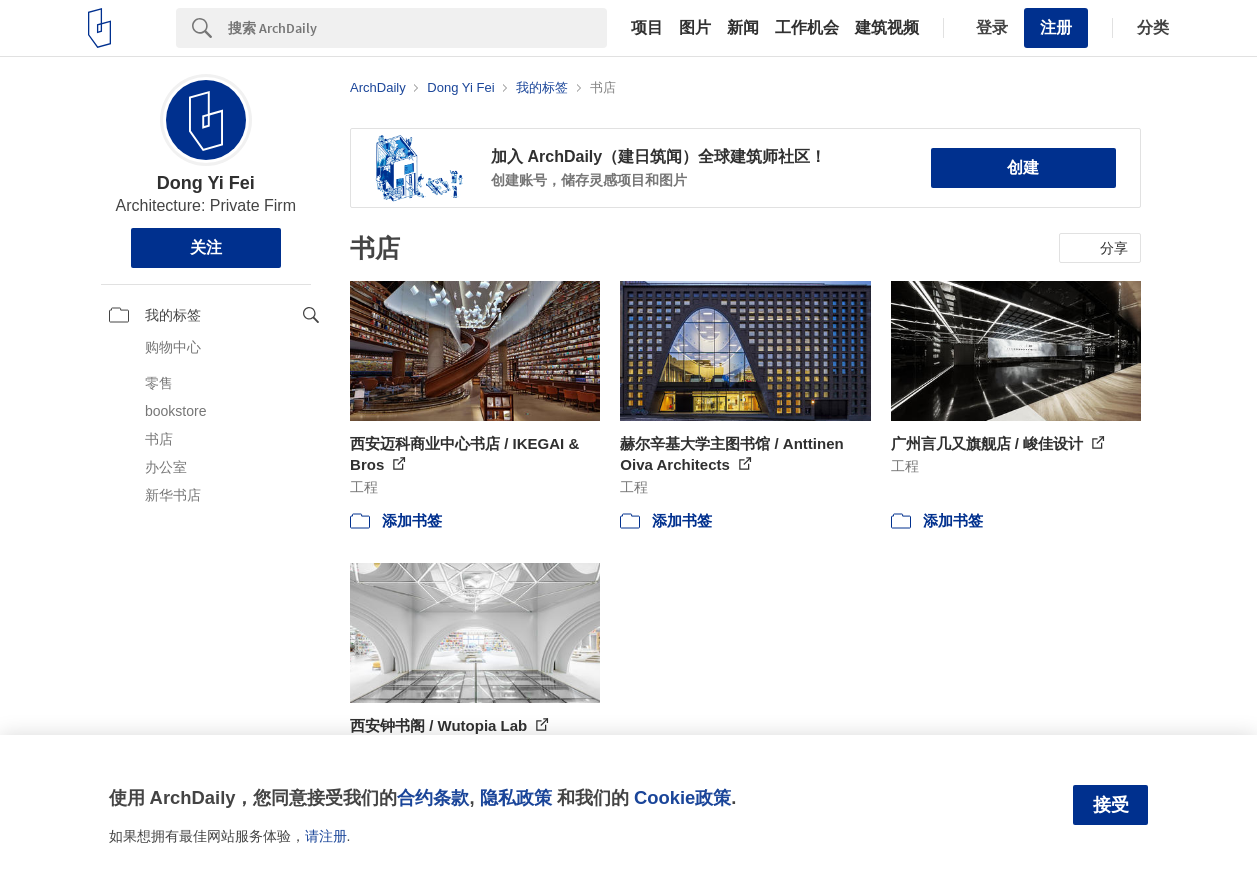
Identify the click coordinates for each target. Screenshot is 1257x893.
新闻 (743, 28)
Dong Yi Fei (206, 183)
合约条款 (433, 797)
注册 (1056, 27)
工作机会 (807, 28)
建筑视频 (887, 28)
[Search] (417, 28)
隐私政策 (516, 797)
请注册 (326, 836)
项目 (647, 28)
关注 (206, 247)
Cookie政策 (682, 797)
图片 (695, 28)
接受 (1111, 805)
